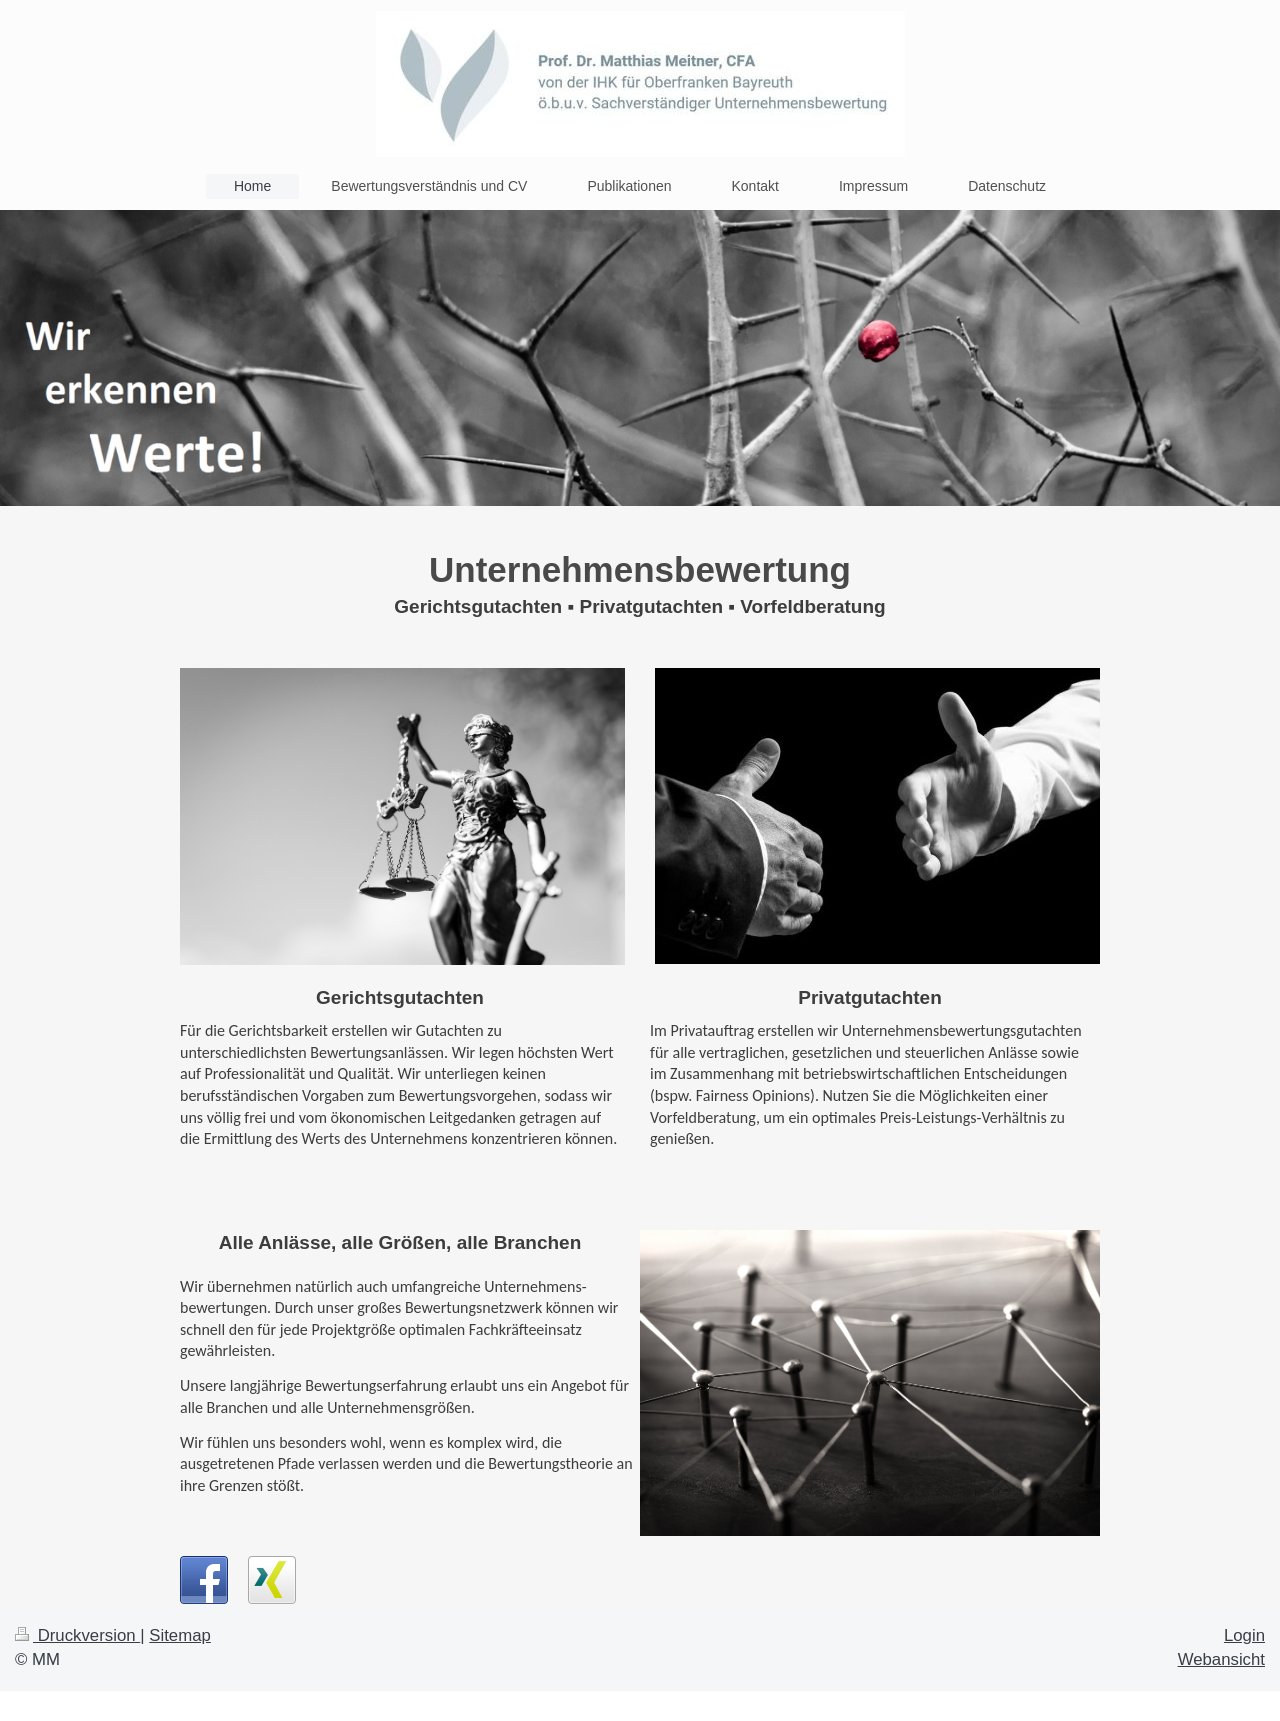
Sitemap (180, 1635)
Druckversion (77, 1635)
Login (1244, 1635)
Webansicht (1221, 1659)
